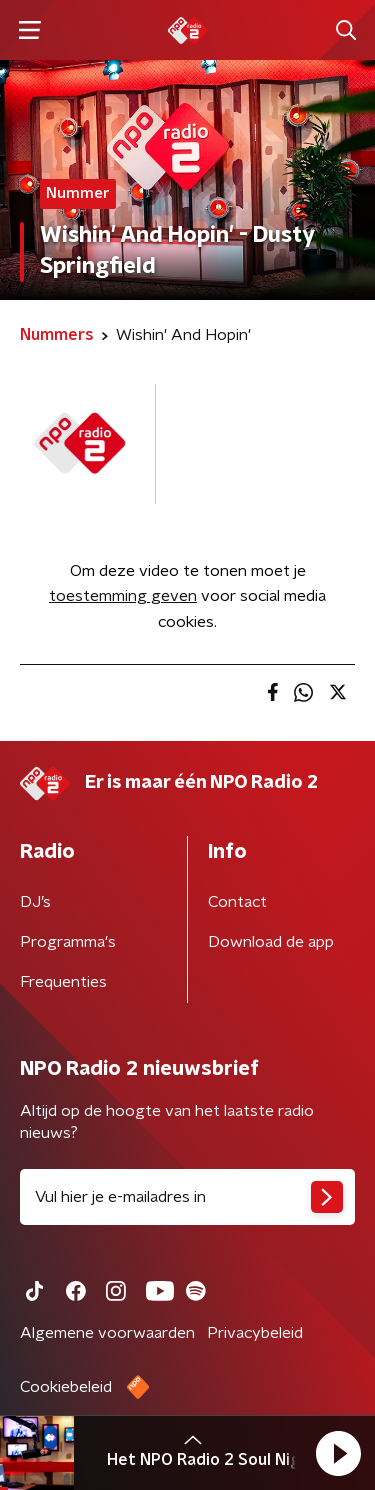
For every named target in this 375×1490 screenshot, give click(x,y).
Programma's (68, 942)
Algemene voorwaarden (107, 1333)
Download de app (271, 942)
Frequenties (63, 982)
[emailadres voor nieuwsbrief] (187, 1197)
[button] (338, 1453)
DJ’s (35, 902)
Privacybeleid (255, 1333)
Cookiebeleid (66, 1387)
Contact (237, 902)
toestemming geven (123, 596)
